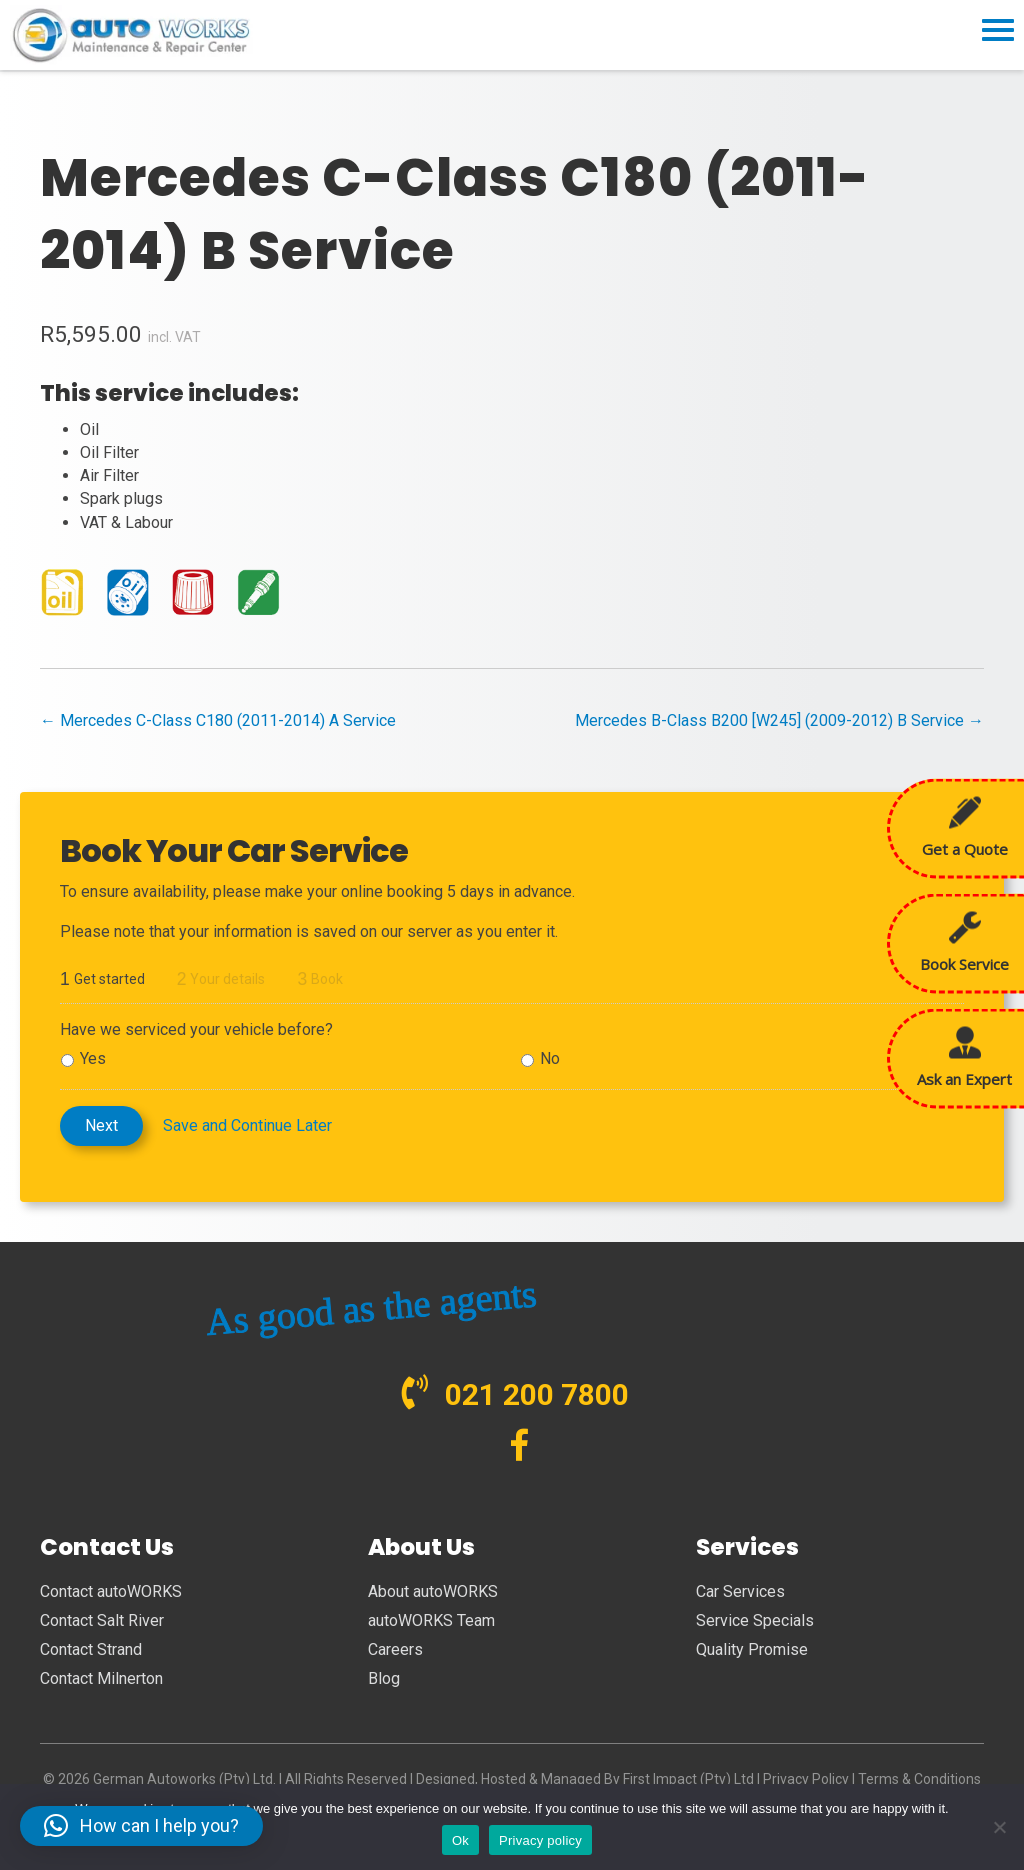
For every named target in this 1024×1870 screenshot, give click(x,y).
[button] (141, 1826)
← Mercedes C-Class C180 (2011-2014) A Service (218, 720)
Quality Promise (752, 1649)
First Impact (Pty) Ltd (688, 1779)
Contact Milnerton (101, 1678)
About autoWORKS (433, 1591)
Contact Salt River (102, 1620)
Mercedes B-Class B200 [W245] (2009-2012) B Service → (779, 720)
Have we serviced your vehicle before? (196, 1029)
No (550, 1058)
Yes (93, 1058)
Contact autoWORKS (111, 1591)
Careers (395, 1649)
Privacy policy (540, 1840)
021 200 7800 (537, 1394)
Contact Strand (91, 1649)
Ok (460, 1840)
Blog (384, 1678)
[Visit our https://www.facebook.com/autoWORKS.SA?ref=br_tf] (519, 1447)
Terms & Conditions (919, 1779)
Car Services (740, 1591)
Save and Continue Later (247, 1125)
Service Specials (755, 1620)
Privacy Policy (806, 1779)
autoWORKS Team (431, 1620)
